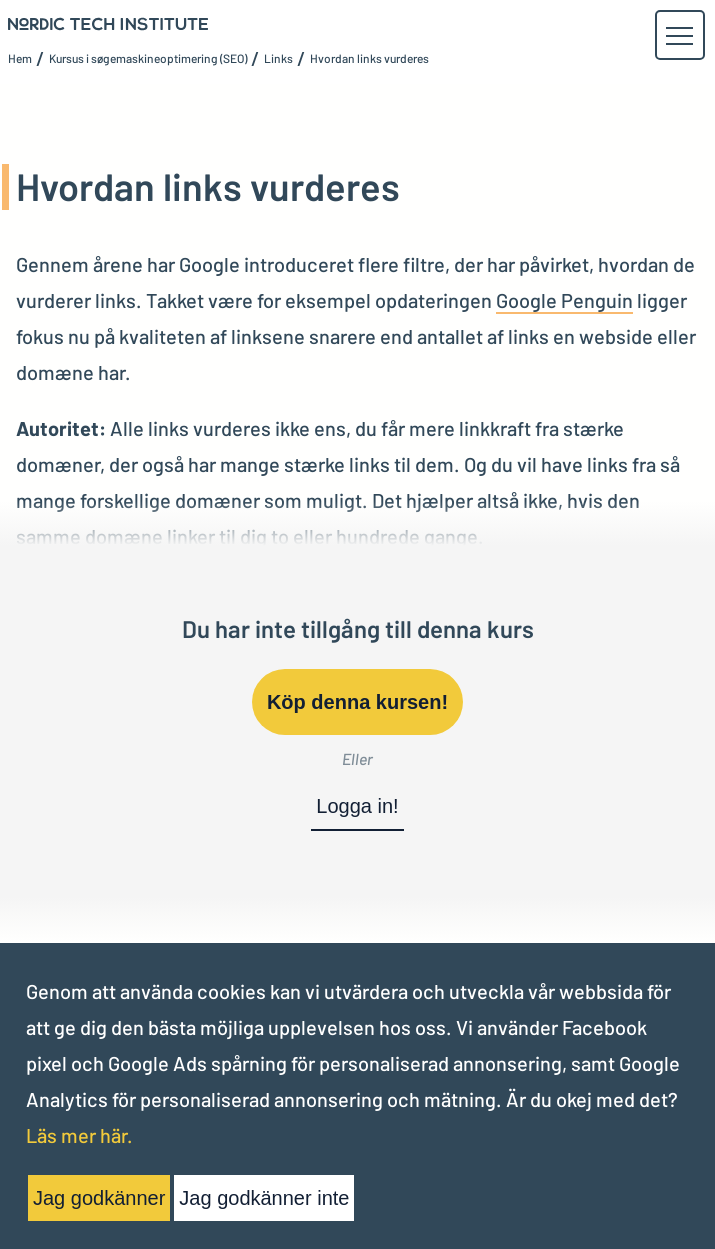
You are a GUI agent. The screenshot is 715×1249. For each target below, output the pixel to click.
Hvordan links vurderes (369, 58)
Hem (20, 58)
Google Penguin (564, 300)
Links (278, 58)
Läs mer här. (79, 1135)
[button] (679, 36)
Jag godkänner (99, 1198)
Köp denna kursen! (357, 702)
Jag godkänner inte (264, 1198)
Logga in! (357, 806)
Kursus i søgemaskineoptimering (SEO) (148, 58)
